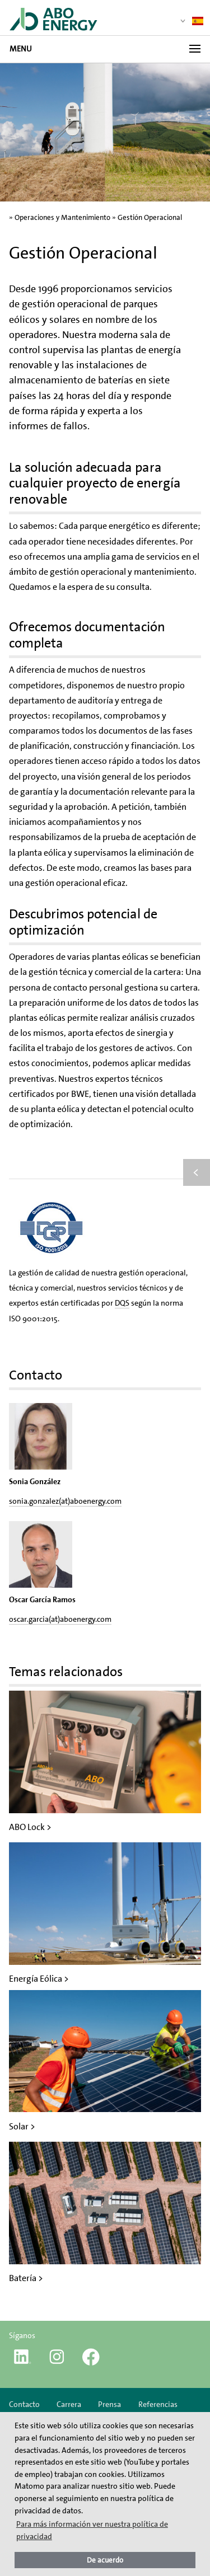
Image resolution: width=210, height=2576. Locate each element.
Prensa (109, 2404)
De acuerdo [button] (105, 2560)
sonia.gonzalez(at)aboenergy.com (65, 1501)
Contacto (24, 2404)
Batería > (26, 2278)
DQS (122, 1303)
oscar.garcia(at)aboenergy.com (60, 1619)
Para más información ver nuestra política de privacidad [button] (92, 2530)
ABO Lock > (30, 1827)
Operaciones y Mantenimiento (62, 217)
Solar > (22, 2126)
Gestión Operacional (150, 217)
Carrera (69, 2404)
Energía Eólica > (39, 1978)
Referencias (158, 2404)
